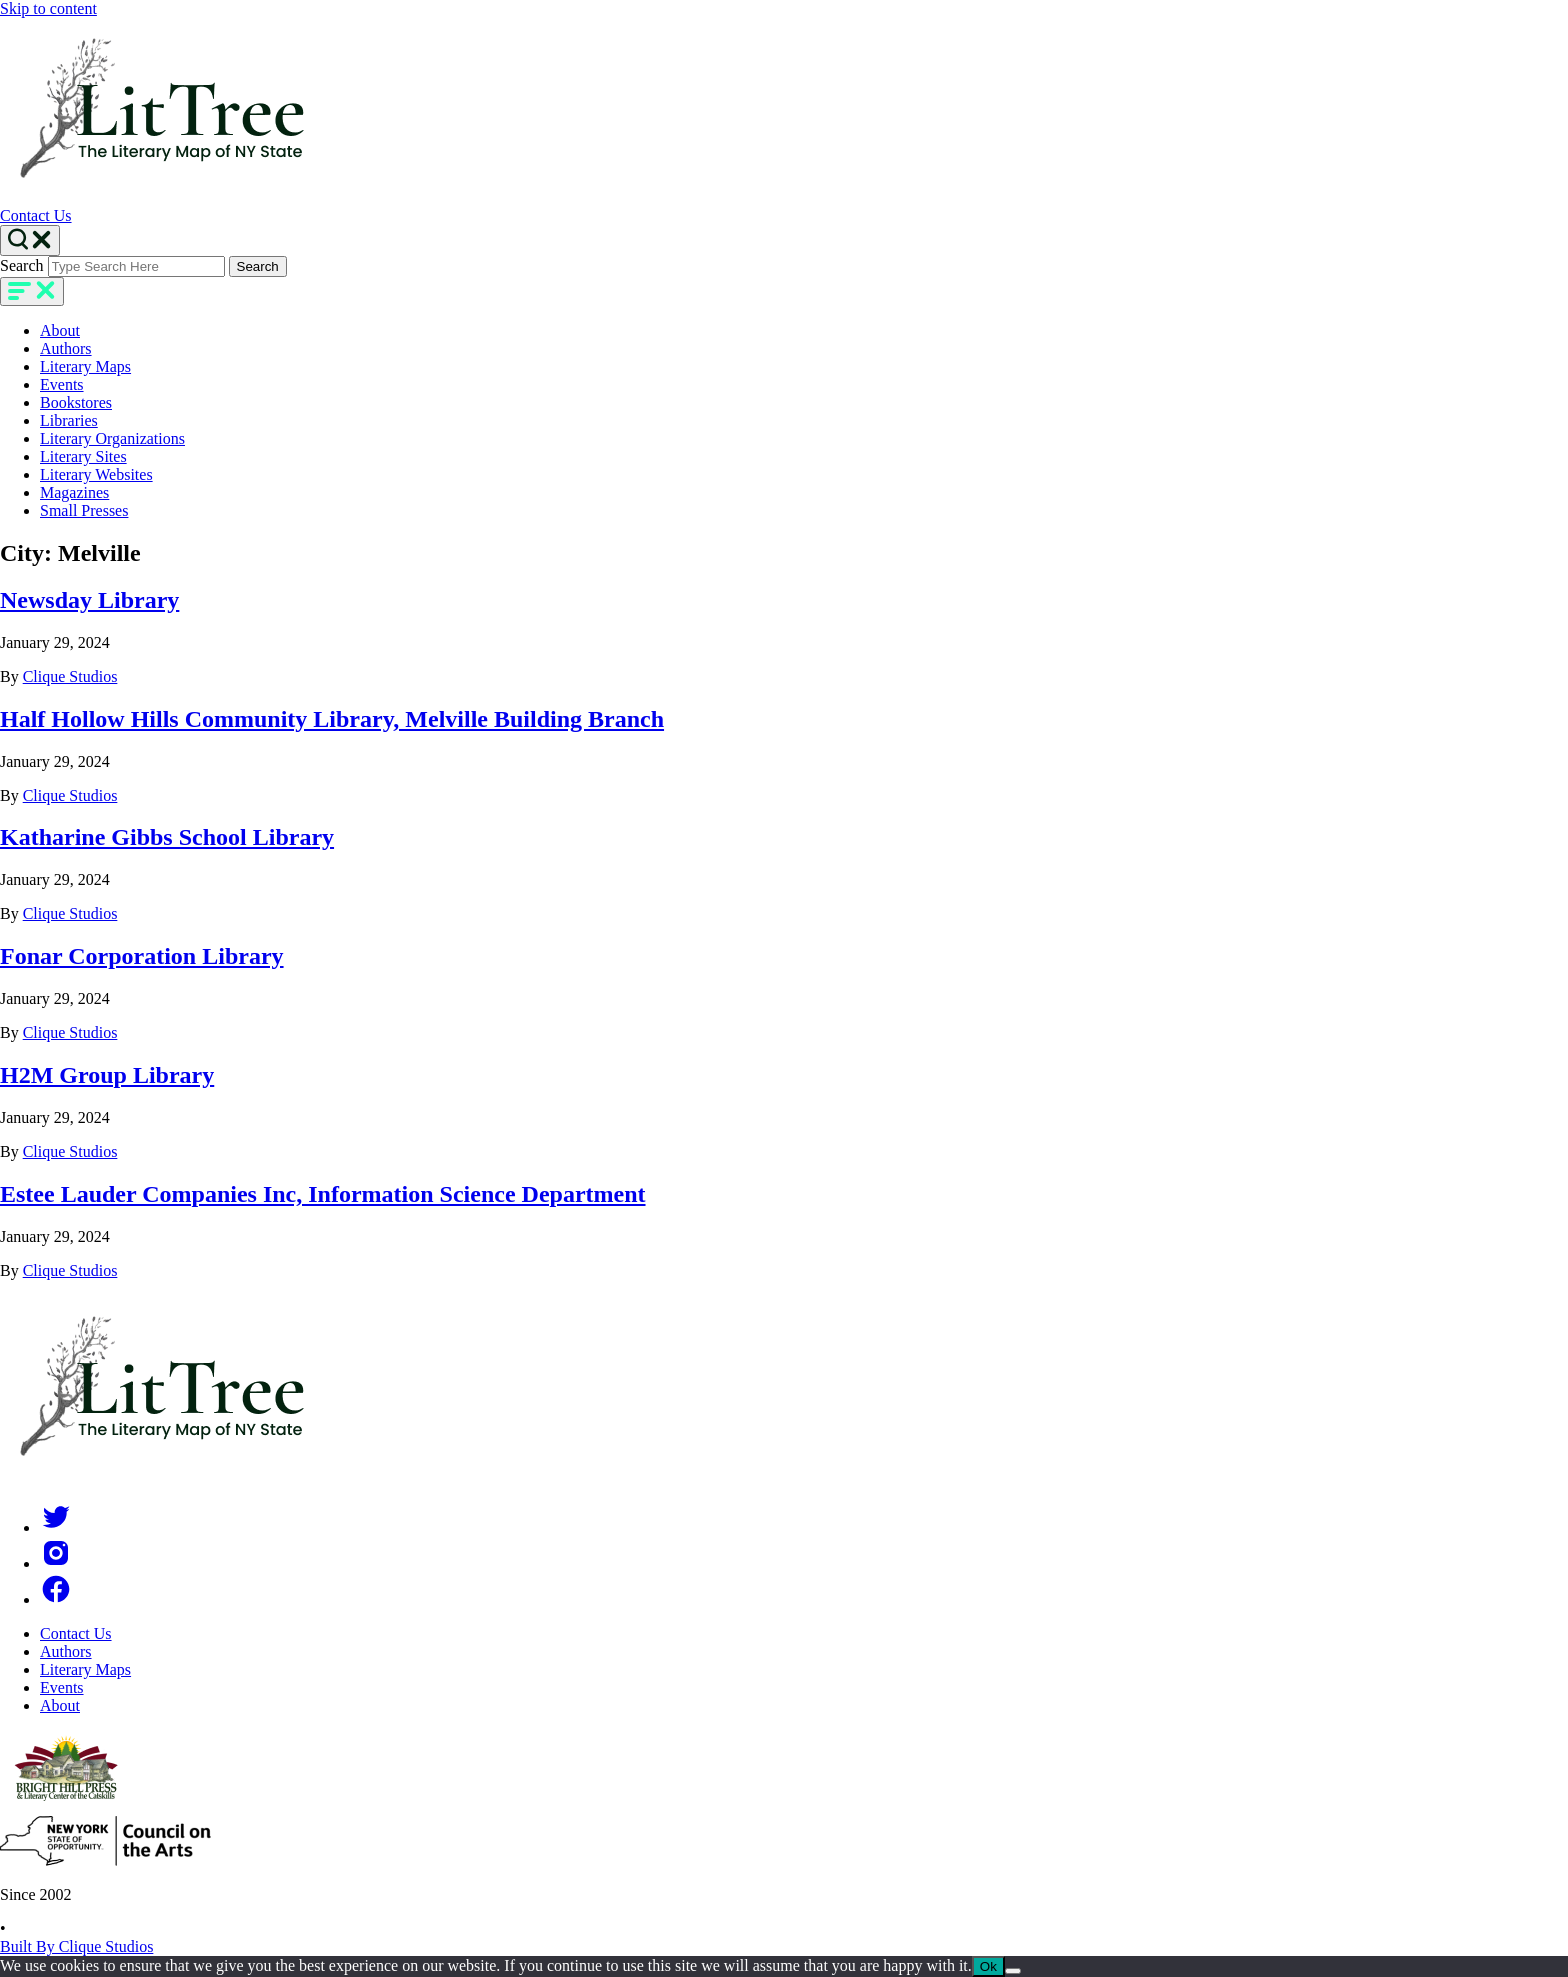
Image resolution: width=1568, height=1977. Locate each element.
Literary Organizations (112, 438)
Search (22, 265)
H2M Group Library (107, 1075)
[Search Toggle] (30, 240)
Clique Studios (70, 676)
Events (62, 384)
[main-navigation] (32, 291)
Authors (66, 348)
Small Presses (84, 510)
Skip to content (48, 8)
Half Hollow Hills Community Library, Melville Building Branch (332, 719)
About (60, 330)
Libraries (69, 420)
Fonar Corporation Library (142, 956)
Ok (988, 1966)
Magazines (74, 492)
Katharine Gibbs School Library (167, 837)
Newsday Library (89, 600)
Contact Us (36, 215)
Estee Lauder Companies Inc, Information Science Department (323, 1194)
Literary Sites (83, 456)
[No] (1013, 1971)
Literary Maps (85, 366)
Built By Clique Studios (76, 1946)
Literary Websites (96, 474)
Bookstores (76, 402)
